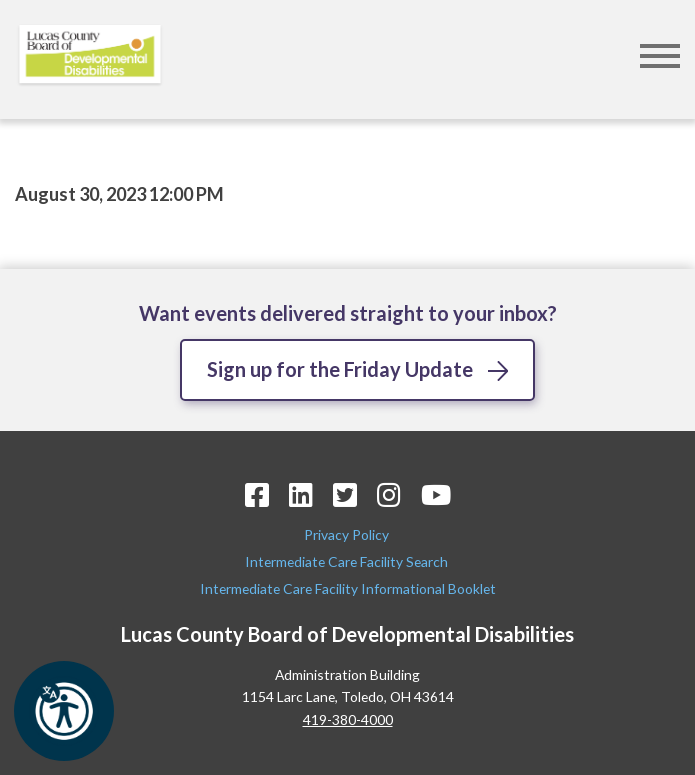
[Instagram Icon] (389, 494)
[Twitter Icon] (345, 494)
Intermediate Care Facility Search (348, 561)
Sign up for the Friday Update (340, 369)
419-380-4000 (348, 719)
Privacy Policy (348, 534)
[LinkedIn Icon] (301, 494)
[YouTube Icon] (436, 494)
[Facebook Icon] (257, 494)
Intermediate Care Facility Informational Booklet (348, 588)
